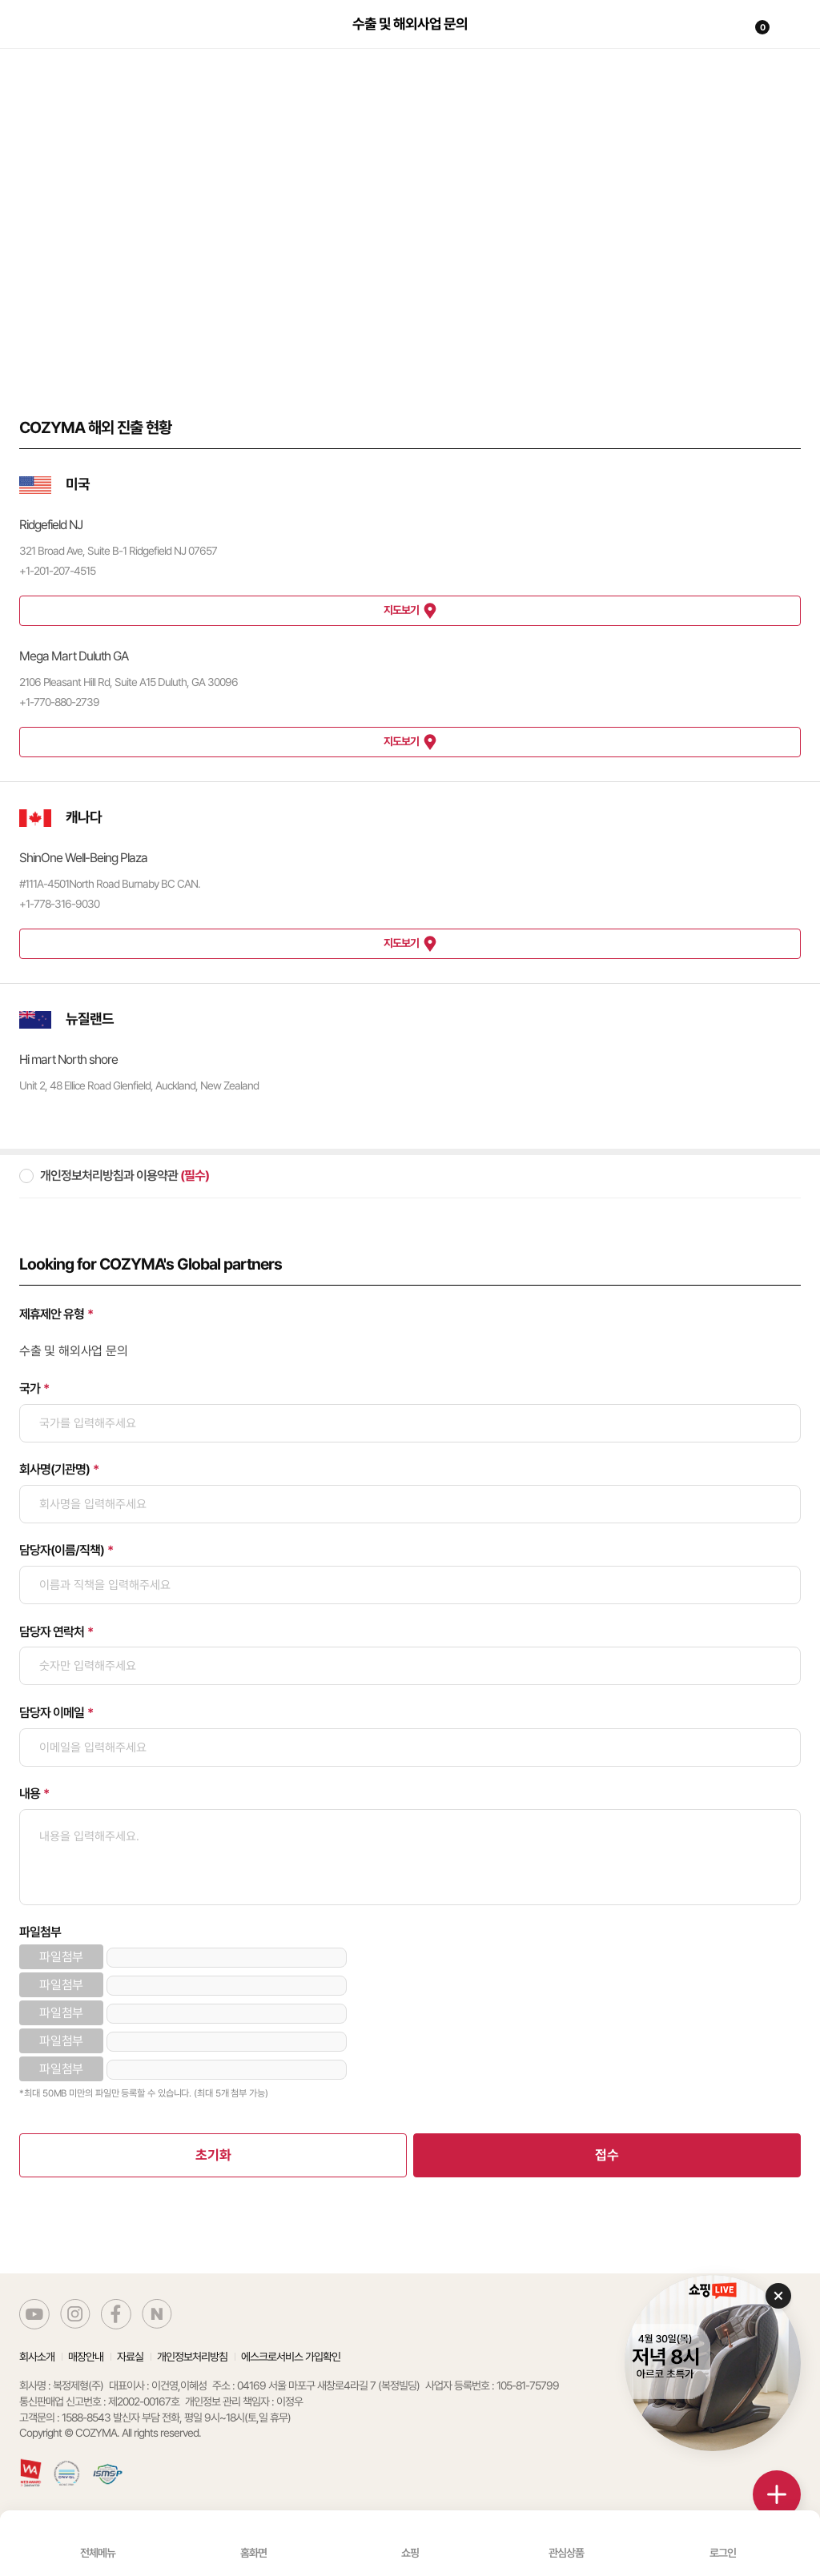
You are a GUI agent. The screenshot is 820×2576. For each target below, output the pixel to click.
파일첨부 (40, 1932)
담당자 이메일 (51, 1712)
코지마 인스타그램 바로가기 (75, 2314)
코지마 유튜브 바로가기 (34, 2314)
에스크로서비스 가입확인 (290, 2356)
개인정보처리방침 (192, 2356)
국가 (29, 1388)
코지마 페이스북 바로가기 (116, 2314)
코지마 (58, 34)
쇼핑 (410, 2552)
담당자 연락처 (51, 1631)
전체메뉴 (97, 2552)
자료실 (130, 2356)
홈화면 (253, 2552)
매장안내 (85, 2356)
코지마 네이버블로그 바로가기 (157, 2314)
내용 (29, 1793)
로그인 (722, 2552)
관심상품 (566, 2552)
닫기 (778, 2296)
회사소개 (36, 2356)
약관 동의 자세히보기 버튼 (781, 1177)
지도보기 (401, 610)
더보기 (777, 2494)
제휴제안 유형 (51, 1314)
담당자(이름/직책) (61, 1550)
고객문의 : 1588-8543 (65, 2417)
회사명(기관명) (54, 1469)
